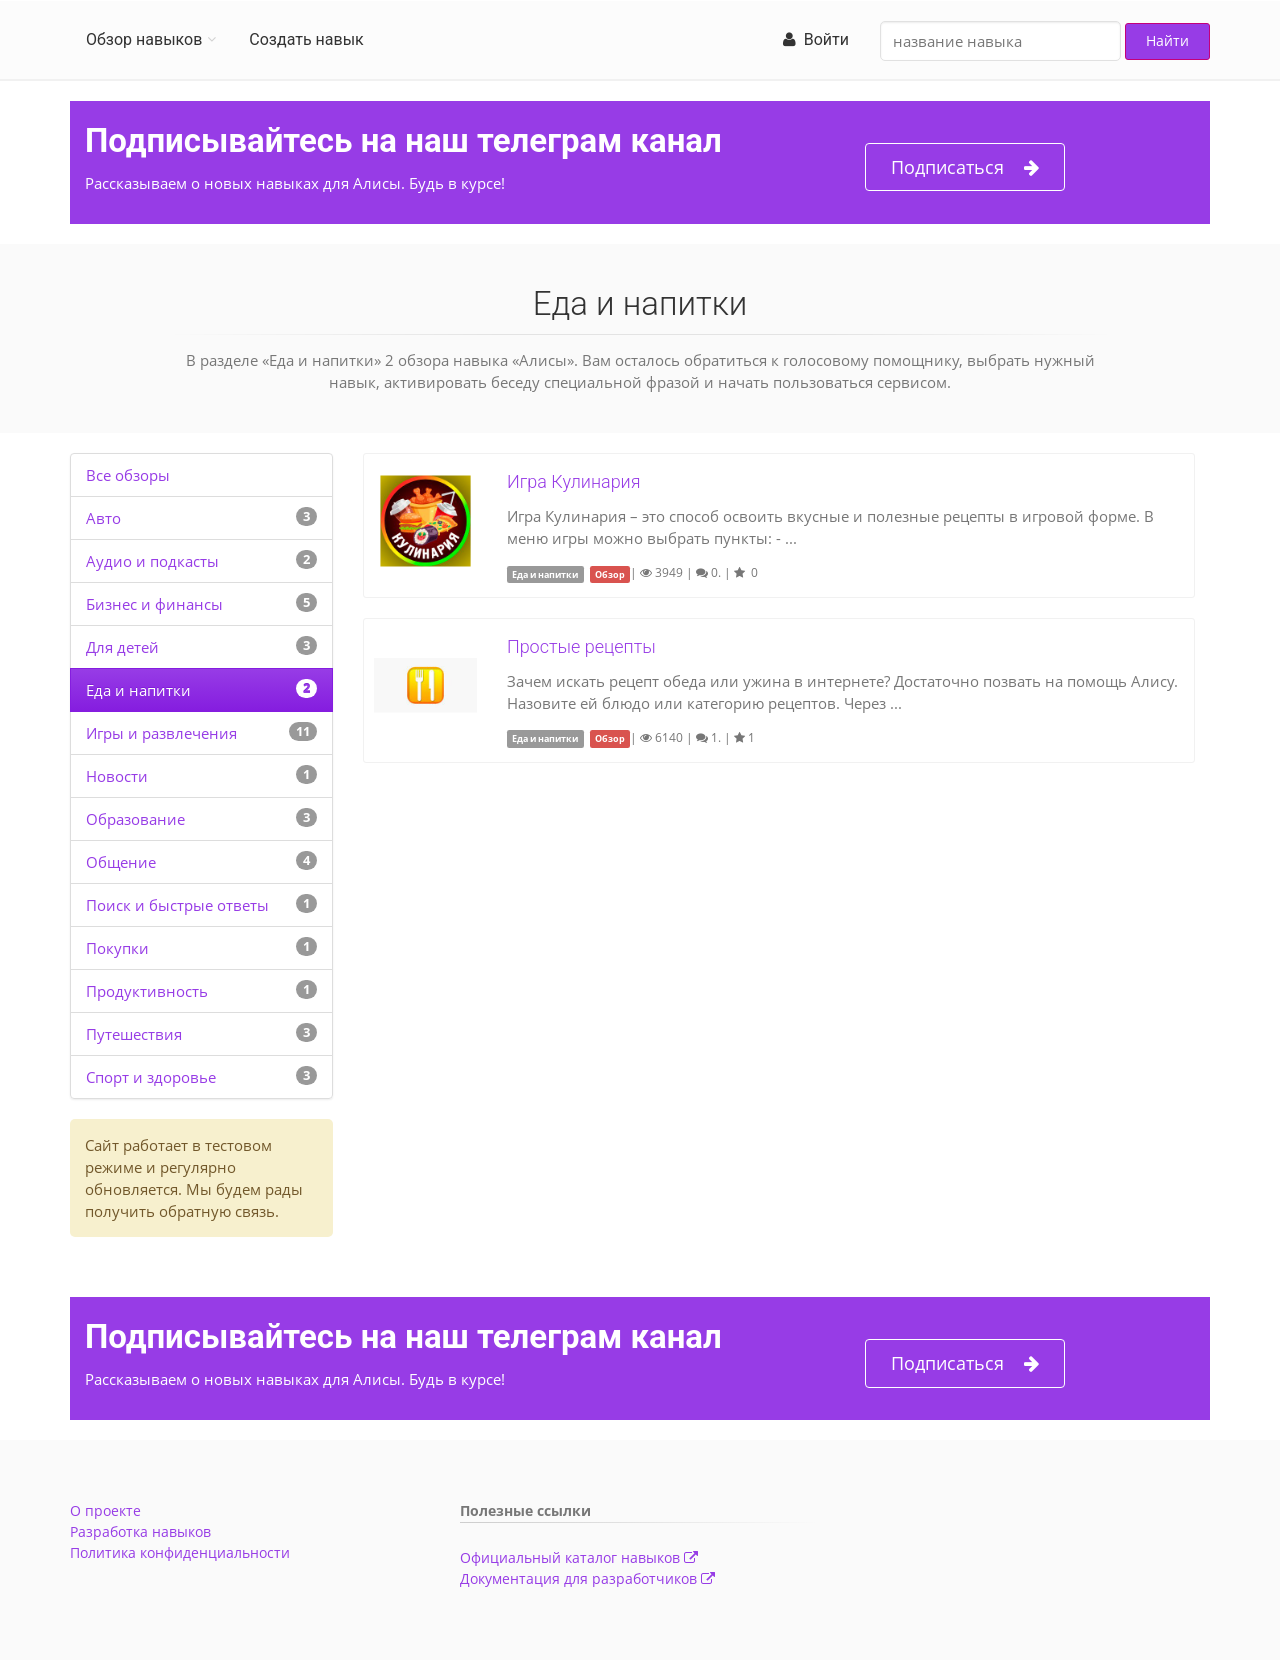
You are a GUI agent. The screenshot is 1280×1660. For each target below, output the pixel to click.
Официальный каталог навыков (579, 1557)
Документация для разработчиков (587, 1578)
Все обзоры (128, 475)
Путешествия (134, 1034)
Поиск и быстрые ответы (177, 905)
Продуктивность (147, 991)
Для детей (122, 647)
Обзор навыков (144, 39)
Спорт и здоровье (151, 1077)
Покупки (117, 948)
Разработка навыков (140, 1531)
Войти (816, 39)
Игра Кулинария (574, 481)
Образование (135, 819)
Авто (103, 518)
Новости (117, 776)
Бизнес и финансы (154, 604)
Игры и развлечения (161, 733)
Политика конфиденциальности (180, 1552)
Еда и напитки (138, 690)
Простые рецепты (581, 646)
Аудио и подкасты (152, 561)
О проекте (105, 1510)
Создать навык (306, 39)
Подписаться (965, 167)
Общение (121, 862)
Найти (1167, 40)
